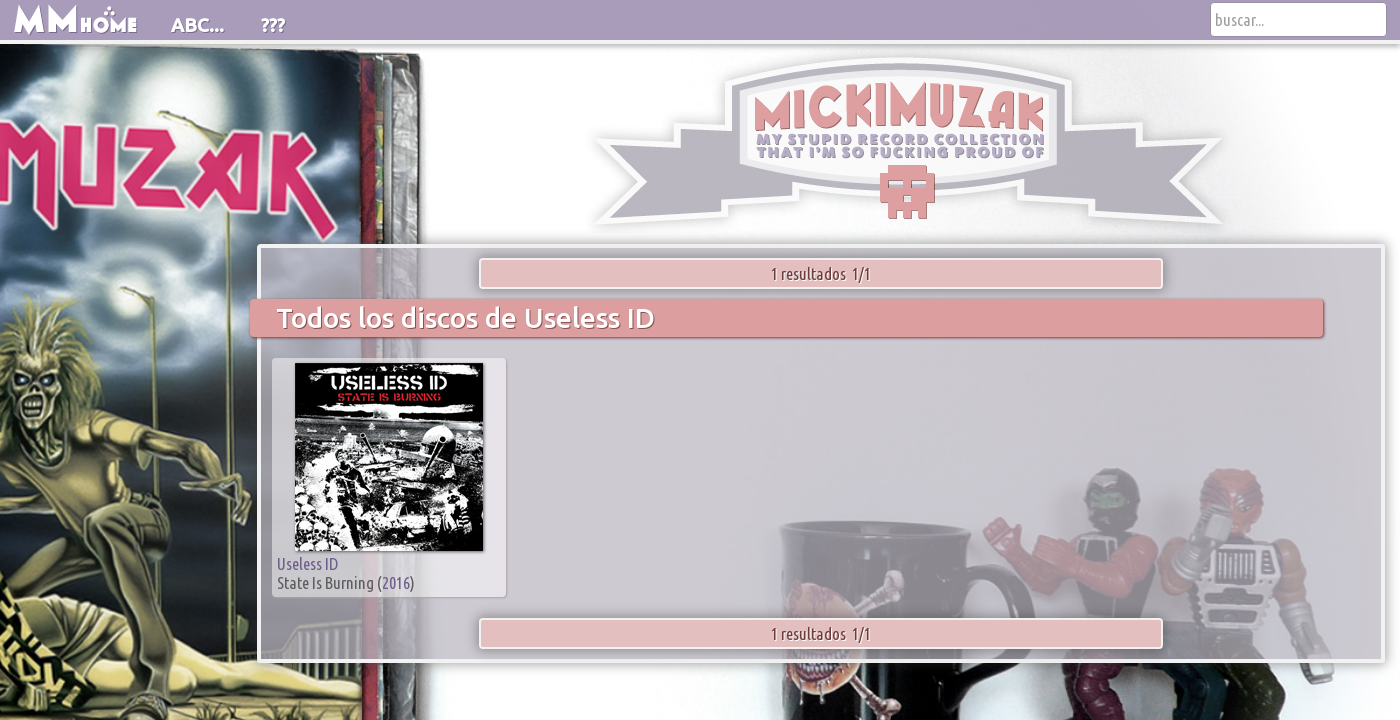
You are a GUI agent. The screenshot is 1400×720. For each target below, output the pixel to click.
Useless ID (307, 563)
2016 (396, 582)
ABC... (197, 25)
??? (273, 25)
